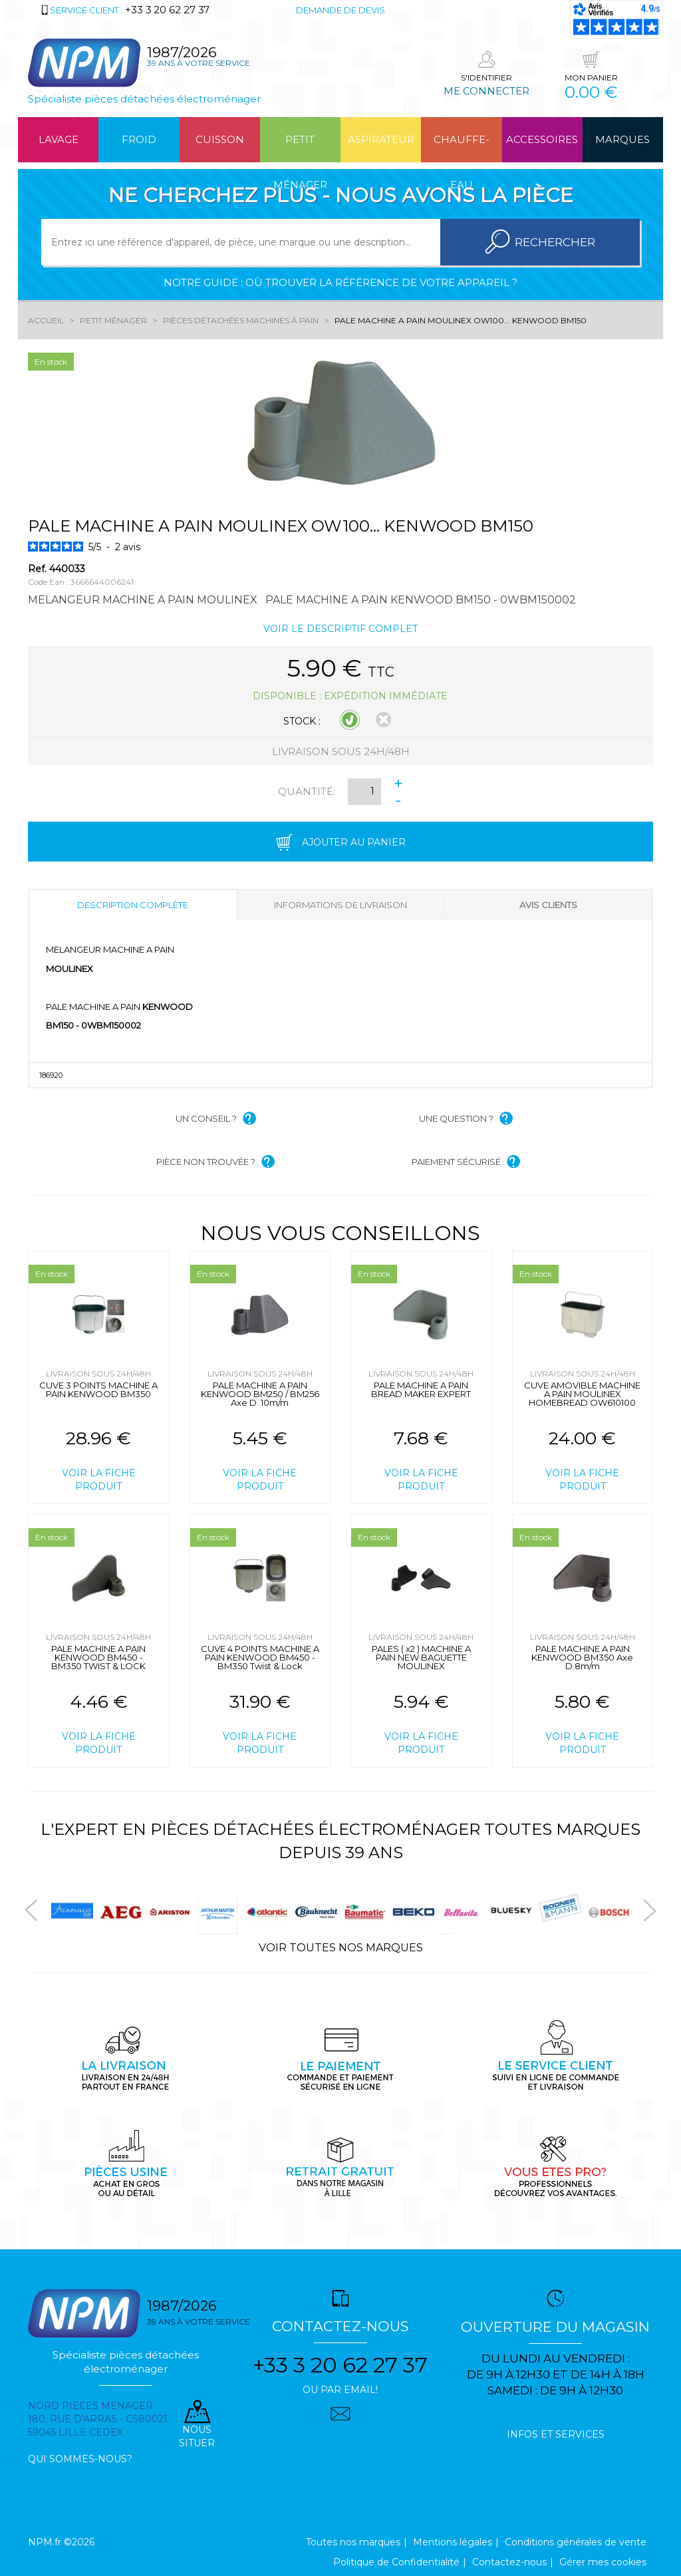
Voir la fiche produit (99, 1479)
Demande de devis (340, 10)
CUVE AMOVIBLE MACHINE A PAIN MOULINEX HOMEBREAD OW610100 (582, 1394)
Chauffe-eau (461, 147)
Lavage (58, 139)
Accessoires (542, 139)
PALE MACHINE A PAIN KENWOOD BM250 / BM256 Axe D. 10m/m (260, 1394)
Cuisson (220, 139)
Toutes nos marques (353, 2542)
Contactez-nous (509, 2562)
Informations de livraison (340, 904)
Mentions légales (452, 2542)
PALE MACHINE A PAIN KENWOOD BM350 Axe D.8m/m (582, 1657)
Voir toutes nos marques (341, 1947)
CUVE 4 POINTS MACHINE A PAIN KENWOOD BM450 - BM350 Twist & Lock (260, 1657)
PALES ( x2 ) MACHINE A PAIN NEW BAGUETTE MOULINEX (421, 1657)
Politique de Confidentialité (396, 2562)
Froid (139, 139)
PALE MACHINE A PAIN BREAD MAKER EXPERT (421, 1389)
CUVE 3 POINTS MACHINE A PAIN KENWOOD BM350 (98, 1389)
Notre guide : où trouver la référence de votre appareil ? (340, 282)
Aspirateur (381, 139)
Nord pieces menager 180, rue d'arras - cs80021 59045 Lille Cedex (98, 2419)
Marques (622, 139)
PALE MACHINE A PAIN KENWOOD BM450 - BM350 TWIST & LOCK (98, 1657)
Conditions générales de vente (575, 2542)
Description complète (132, 904)
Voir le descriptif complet (340, 629)
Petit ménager (300, 147)
